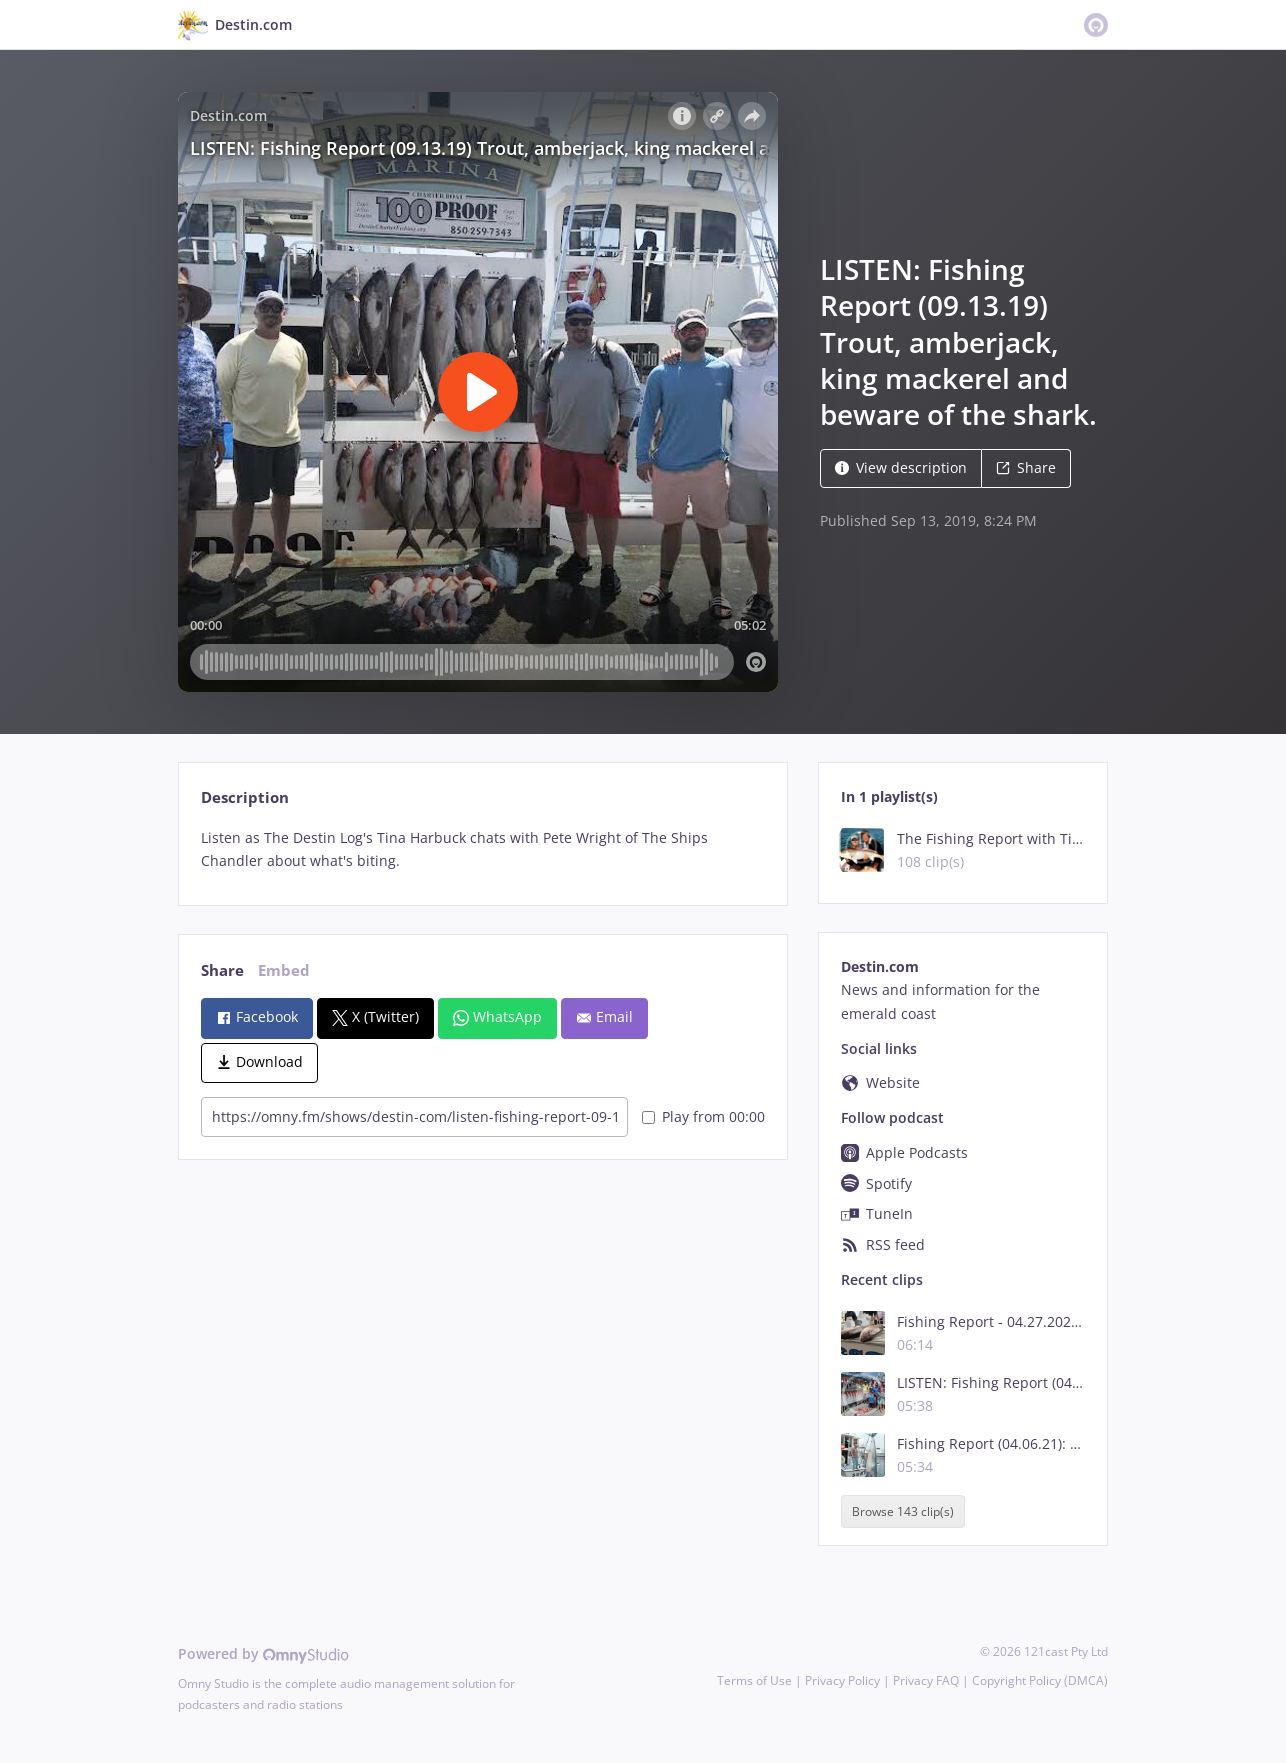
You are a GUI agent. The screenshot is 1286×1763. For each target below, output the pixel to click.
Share (1026, 467)
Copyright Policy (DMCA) (1040, 1680)
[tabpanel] (482, 850)
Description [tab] (245, 797)
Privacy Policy (842, 1680)
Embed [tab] (284, 970)
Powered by (263, 1653)
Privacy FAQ (926, 1680)
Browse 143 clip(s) (903, 1511)
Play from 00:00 (703, 1116)
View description (901, 467)
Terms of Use (754, 1680)
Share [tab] (222, 970)
